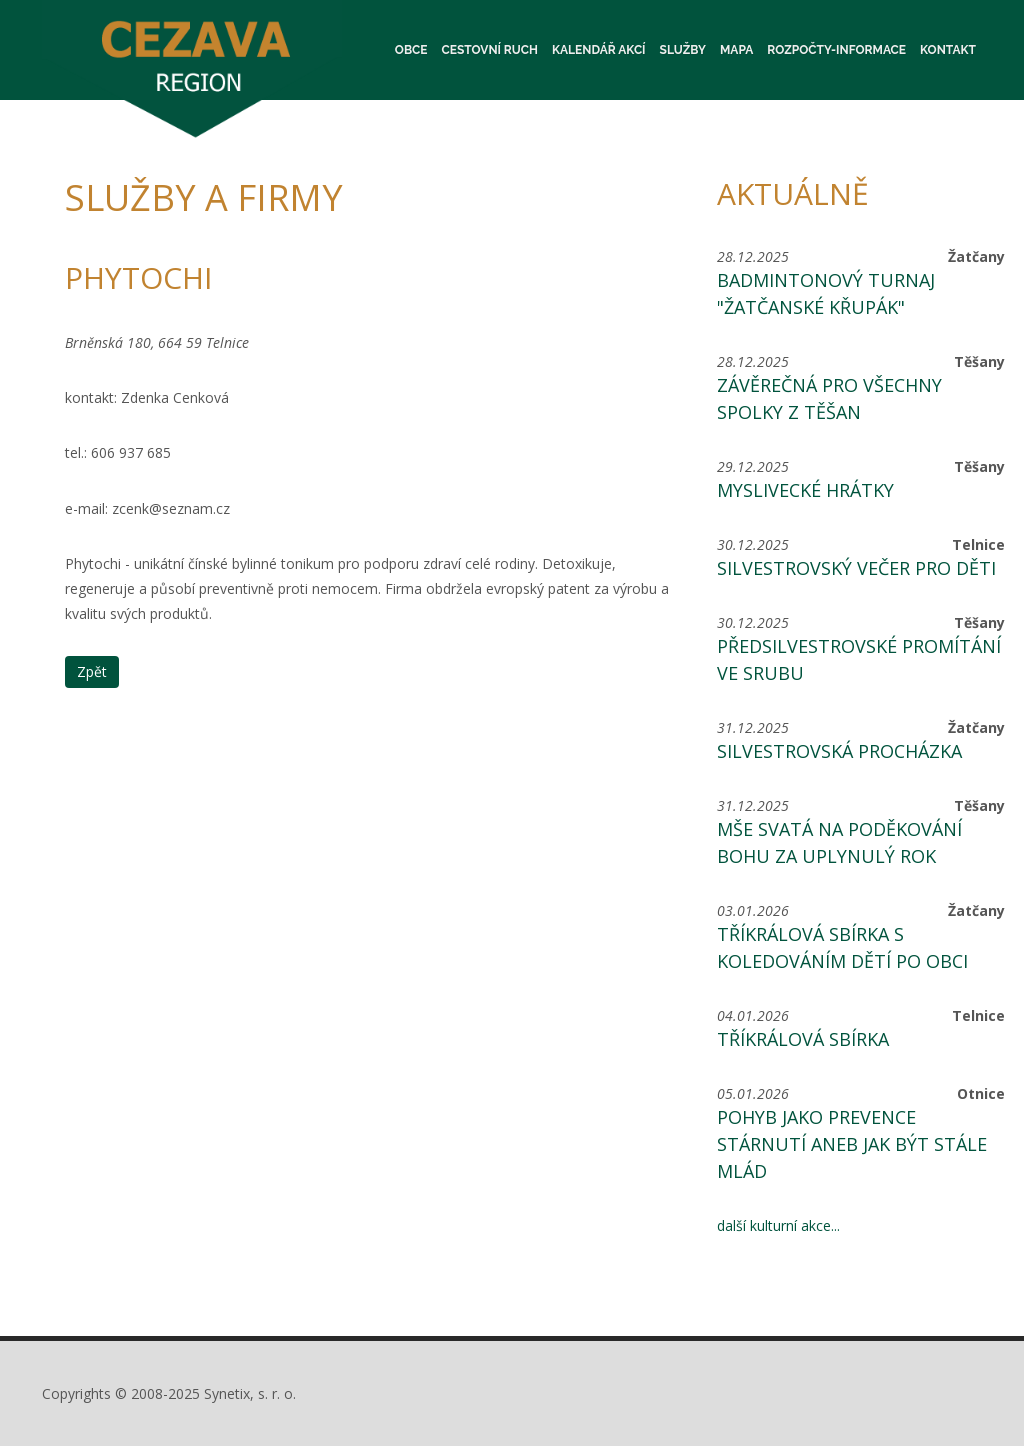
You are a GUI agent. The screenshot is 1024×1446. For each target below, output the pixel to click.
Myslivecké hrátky (805, 490)
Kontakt (948, 50)
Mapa (736, 50)
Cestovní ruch (490, 50)
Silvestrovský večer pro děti (856, 568)
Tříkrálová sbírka (803, 1039)
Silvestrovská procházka (839, 751)
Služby (683, 50)
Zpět (92, 671)
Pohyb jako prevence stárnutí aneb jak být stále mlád (852, 1144)
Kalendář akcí (599, 50)
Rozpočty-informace (836, 50)
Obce (411, 50)
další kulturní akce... (778, 1225)
